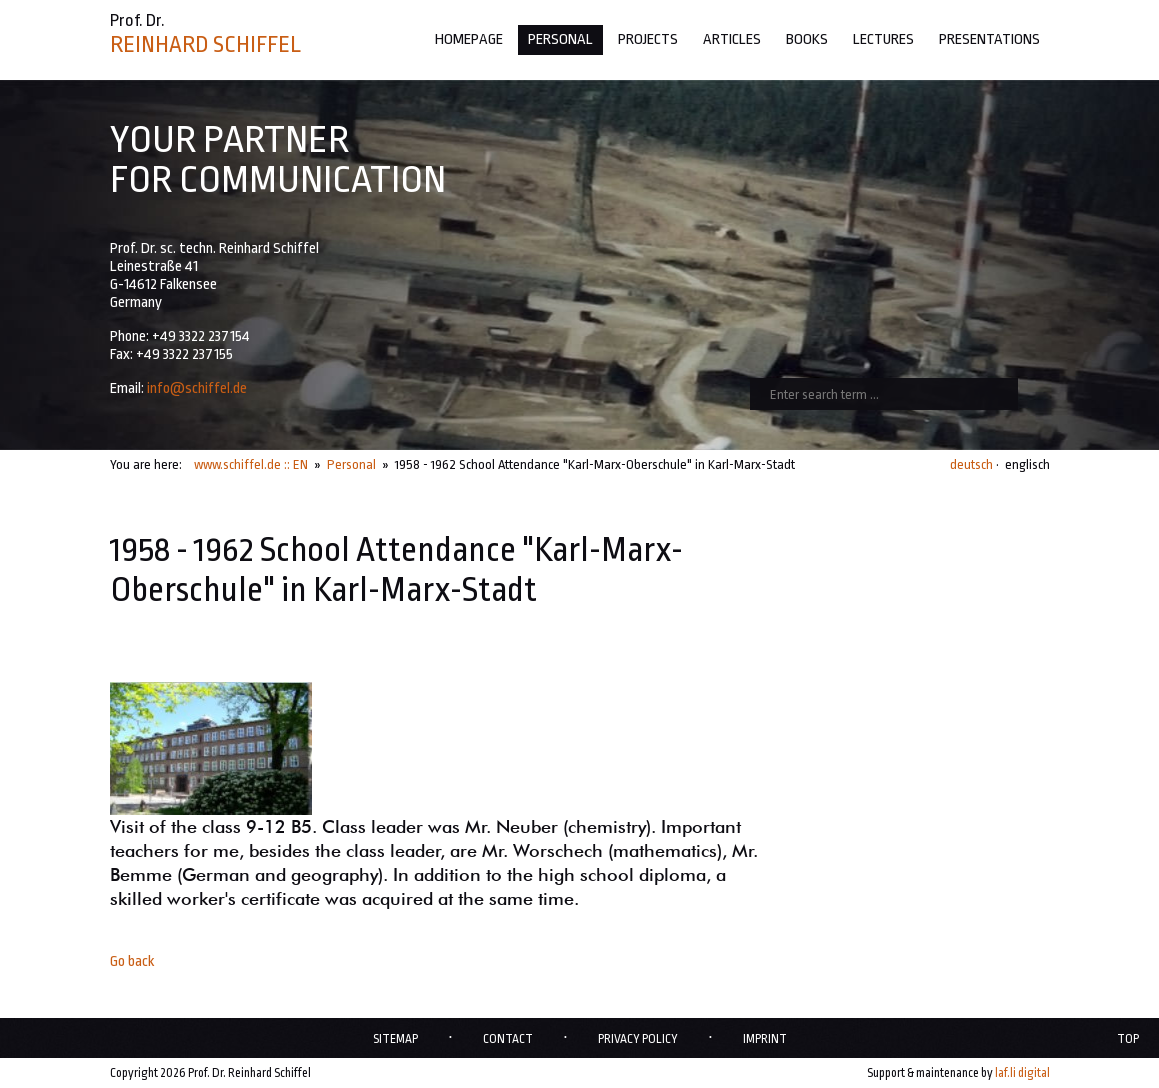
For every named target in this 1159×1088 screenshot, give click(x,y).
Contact (508, 1039)
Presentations (989, 39)
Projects (648, 39)
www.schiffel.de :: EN (251, 464)
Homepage (469, 39)
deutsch (971, 464)
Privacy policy (638, 1039)
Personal (560, 39)
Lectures (883, 39)
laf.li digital (1022, 1073)
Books (807, 39)
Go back (132, 961)
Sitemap (395, 1039)
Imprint (765, 1039)
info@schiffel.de (197, 388)
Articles (732, 39)
